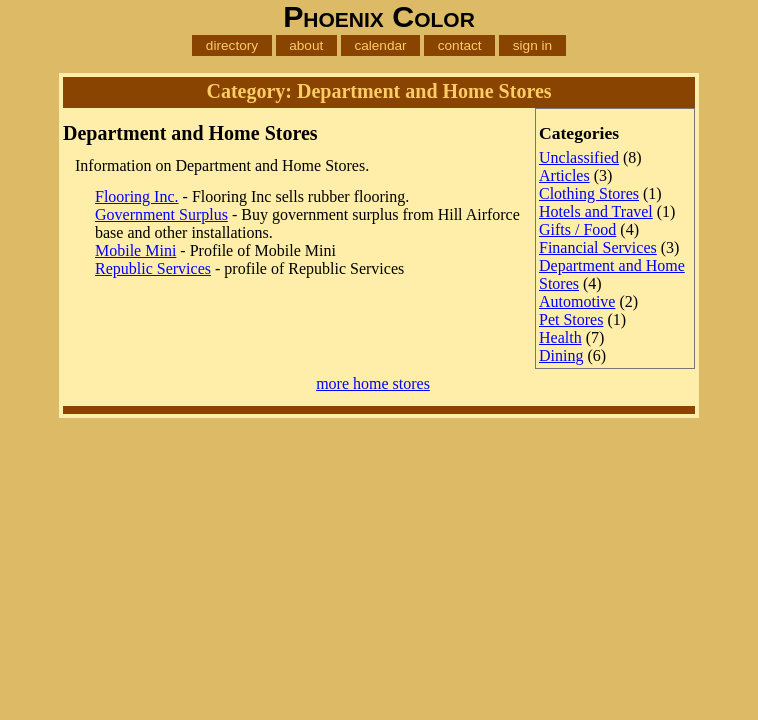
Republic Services (153, 268)
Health (560, 337)
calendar (380, 45)
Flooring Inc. (137, 196)
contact (460, 45)
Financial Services (598, 247)
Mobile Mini (135, 250)
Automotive (577, 301)
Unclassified (579, 157)
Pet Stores (571, 319)
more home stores (373, 383)
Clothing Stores (589, 193)
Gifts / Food (577, 229)
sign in (532, 45)
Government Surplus (161, 214)
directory (232, 45)
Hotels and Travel (596, 211)
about (306, 45)
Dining (561, 355)
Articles (564, 175)
